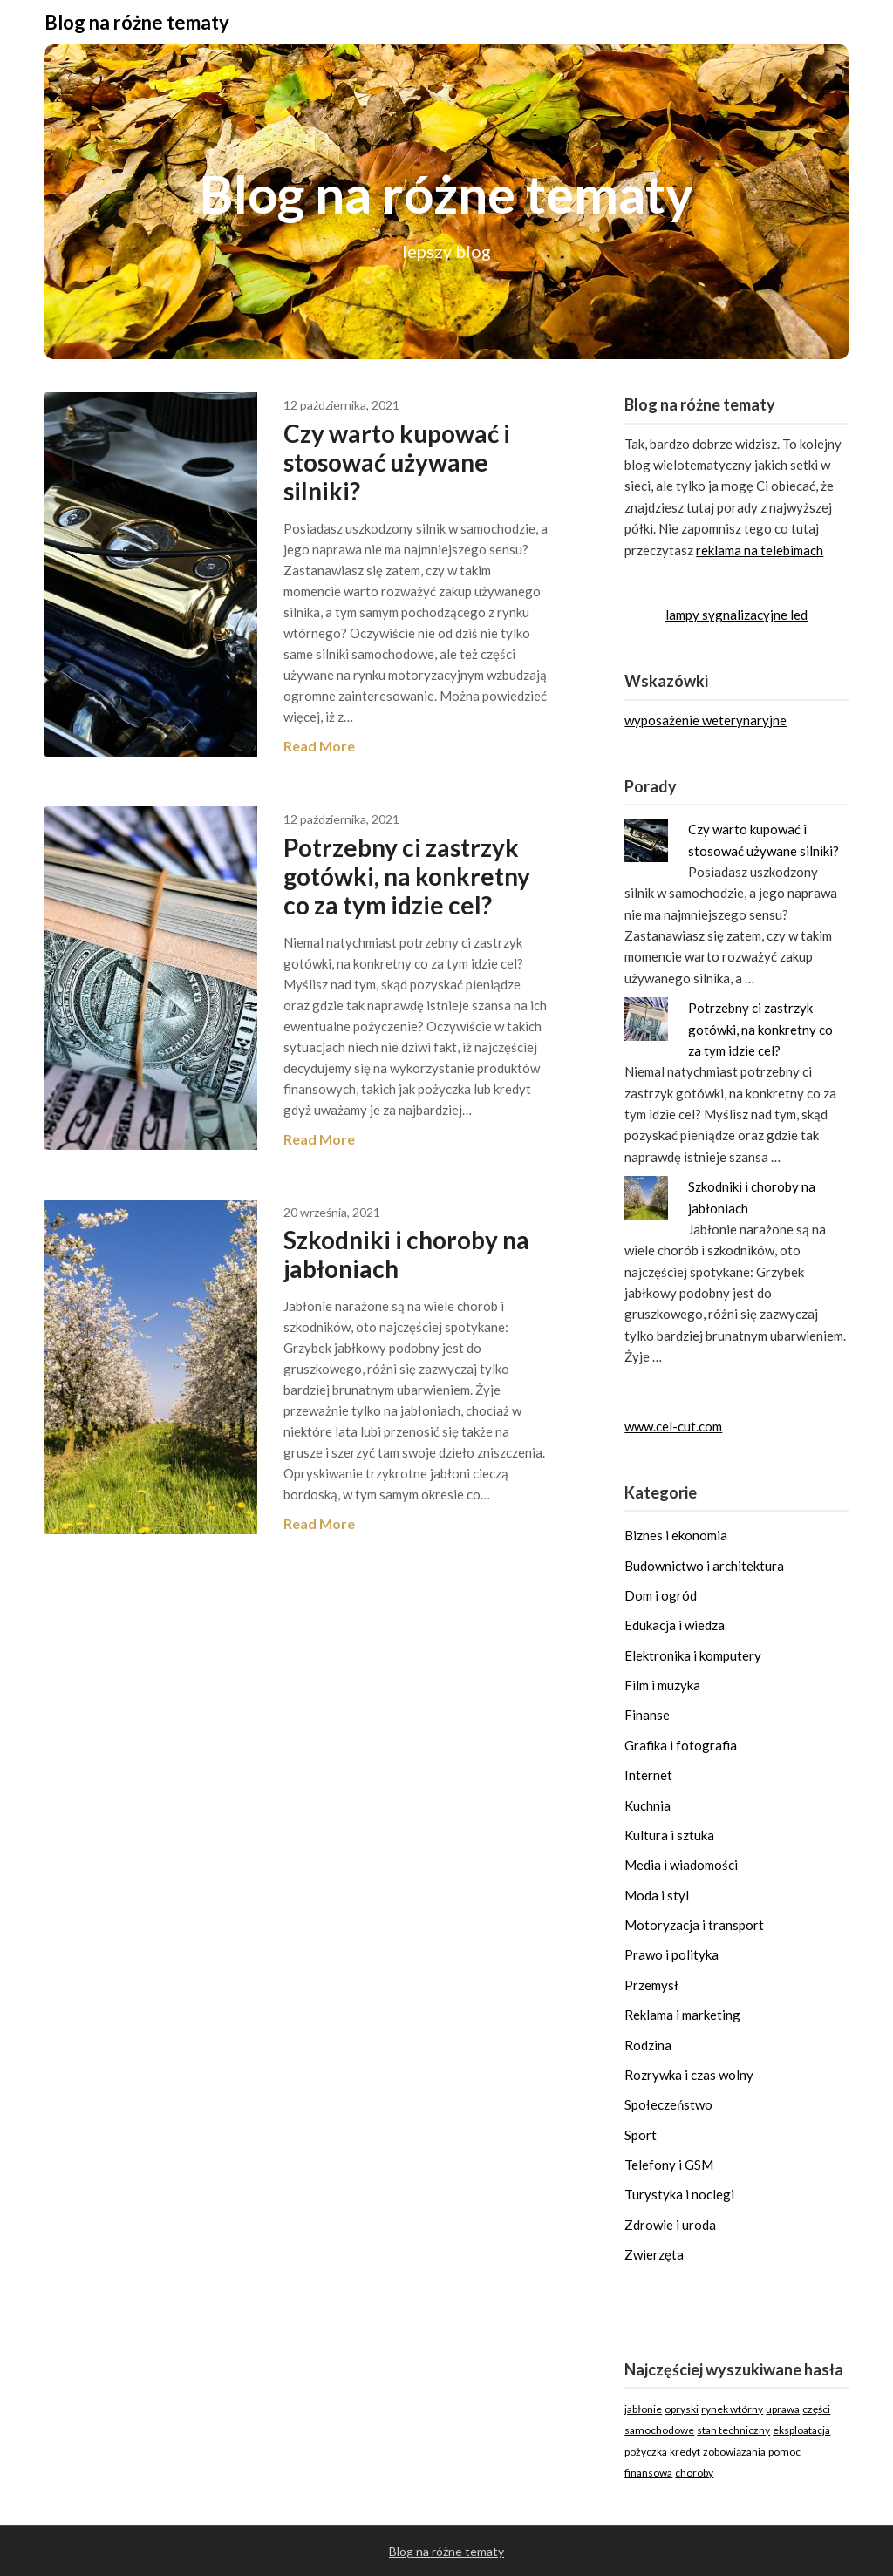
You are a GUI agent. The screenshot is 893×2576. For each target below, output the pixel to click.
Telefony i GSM (668, 2164)
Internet (648, 1775)
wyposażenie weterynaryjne (705, 720)
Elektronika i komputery (692, 1655)
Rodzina (647, 2045)
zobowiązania (734, 2451)
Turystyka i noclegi (679, 2194)
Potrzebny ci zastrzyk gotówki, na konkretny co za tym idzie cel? (406, 876)
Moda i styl (656, 1895)
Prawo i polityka (671, 1954)
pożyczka (645, 2451)
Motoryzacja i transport (694, 1925)
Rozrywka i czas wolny (688, 2075)
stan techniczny (733, 2430)
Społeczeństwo (668, 2104)
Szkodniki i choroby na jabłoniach (406, 1254)
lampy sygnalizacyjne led (736, 614)
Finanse (647, 1715)
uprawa (783, 2409)
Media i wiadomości (681, 1865)
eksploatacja (801, 2430)
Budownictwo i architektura (704, 1565)
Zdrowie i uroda (670, 2225)
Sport (640, 2135)
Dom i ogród (660, 1595)
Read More (319, 745)
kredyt (685, 2451)
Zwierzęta (654, 2254)
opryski (682, 2409)
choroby (694, 2472)
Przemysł (651, 1985)
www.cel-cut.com (673, 1426)
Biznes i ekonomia (675, 1535)
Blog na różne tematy (136, 22)
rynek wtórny (732, 2409)
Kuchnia (647, 1805)
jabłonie (643, 2409)
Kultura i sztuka (669, 1835)
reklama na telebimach (759, 550)
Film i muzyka (662, 1685)
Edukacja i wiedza (674, 1625)
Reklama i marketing (682, 2014)
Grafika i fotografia (680, 1745)
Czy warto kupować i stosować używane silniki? (396, 462)
